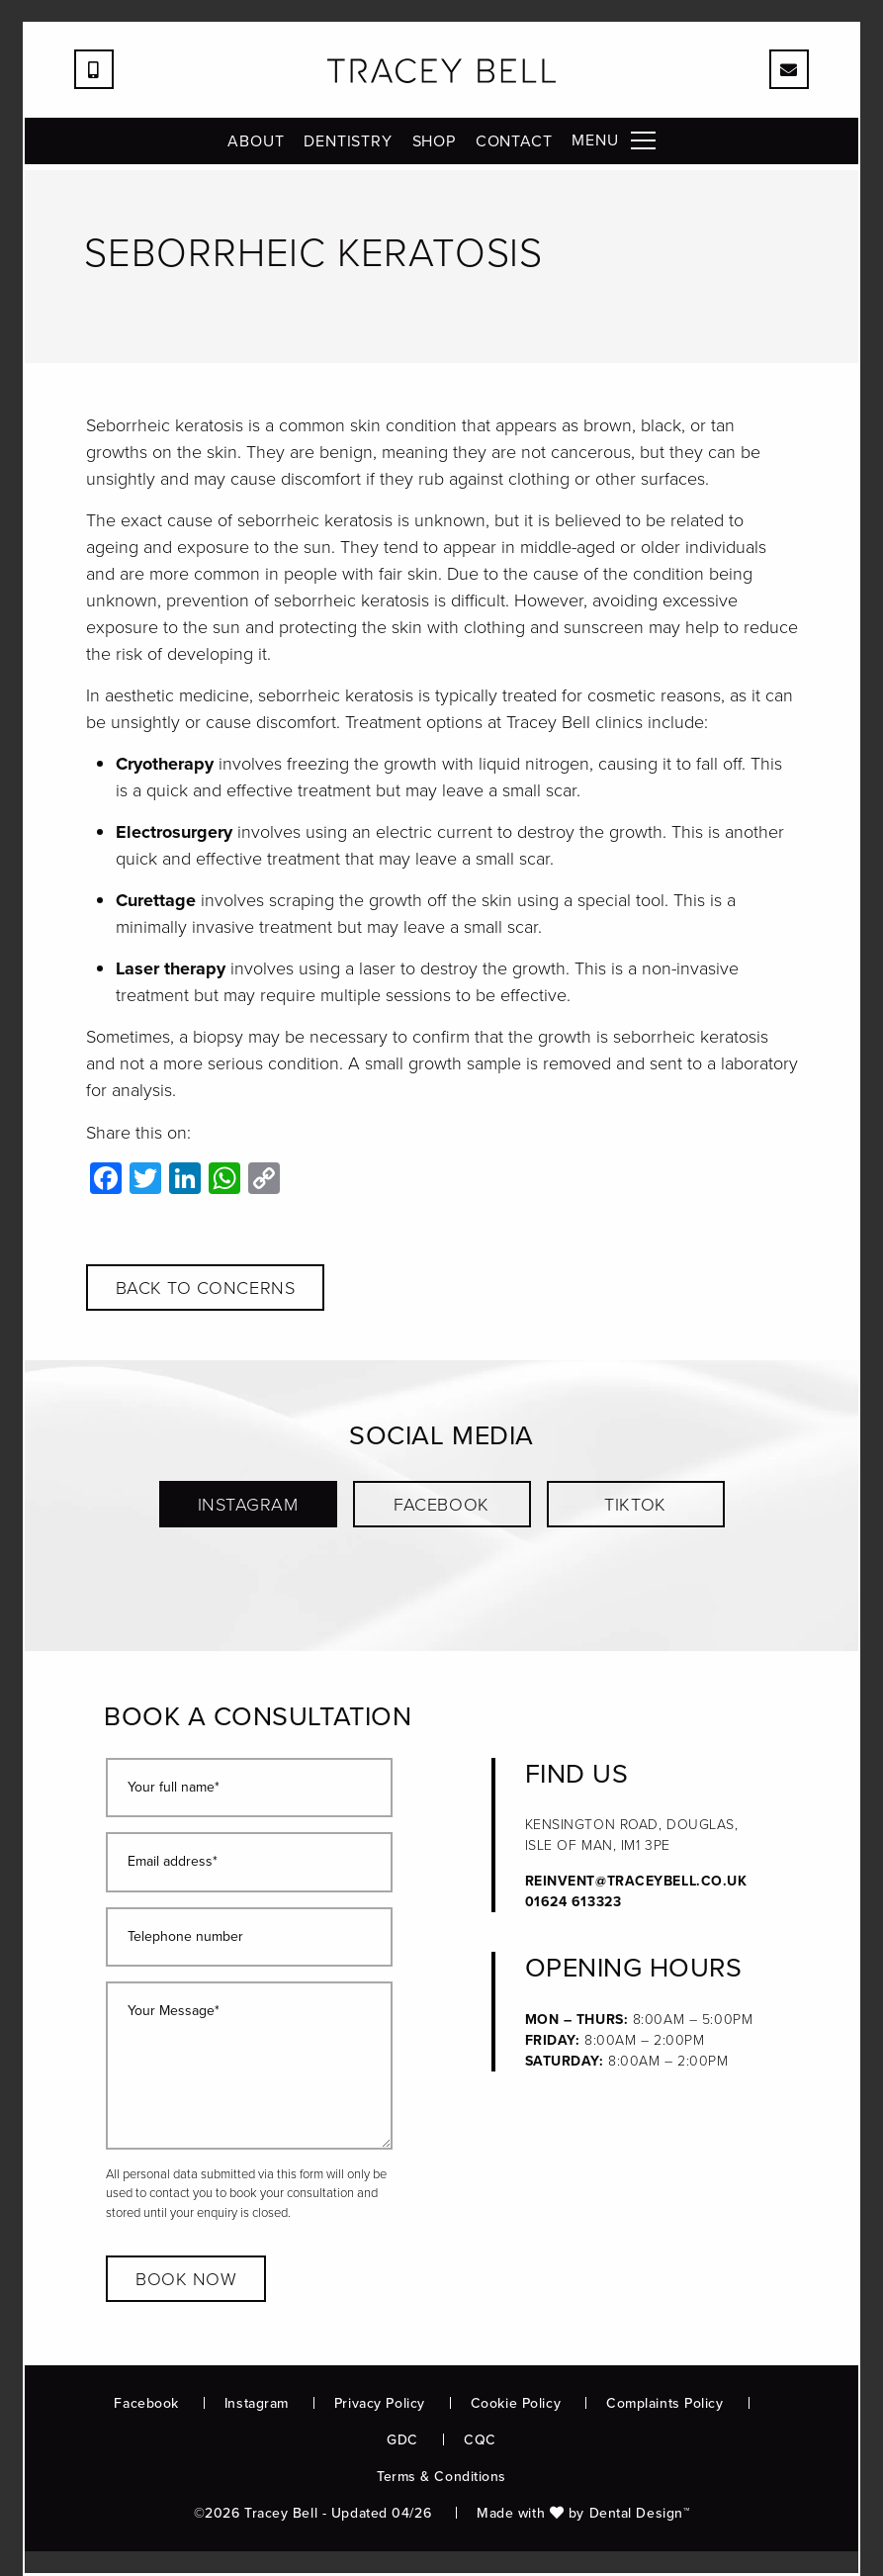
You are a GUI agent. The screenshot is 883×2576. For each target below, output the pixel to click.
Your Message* (174, 2011)
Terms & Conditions (441, 2476)
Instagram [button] (248, 1505)
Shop (434, 147)
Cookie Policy (516, 2403)
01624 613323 (573, 1901)
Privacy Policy (379, 2403)
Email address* (173, 1862)
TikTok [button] (634, 1505)
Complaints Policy (665, 2403)
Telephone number (185, 1937)
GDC (402, 2440)
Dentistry (348, 147)
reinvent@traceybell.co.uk (636, 1881)
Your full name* (174, 1788)
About (255, 147)
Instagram (256, 2403)
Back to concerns (206, 1288)
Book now (185, 2279)
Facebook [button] (441, 1505)
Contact (514, 147)
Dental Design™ (639, 2513)
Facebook (146, 2403)
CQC (480, 2440)
